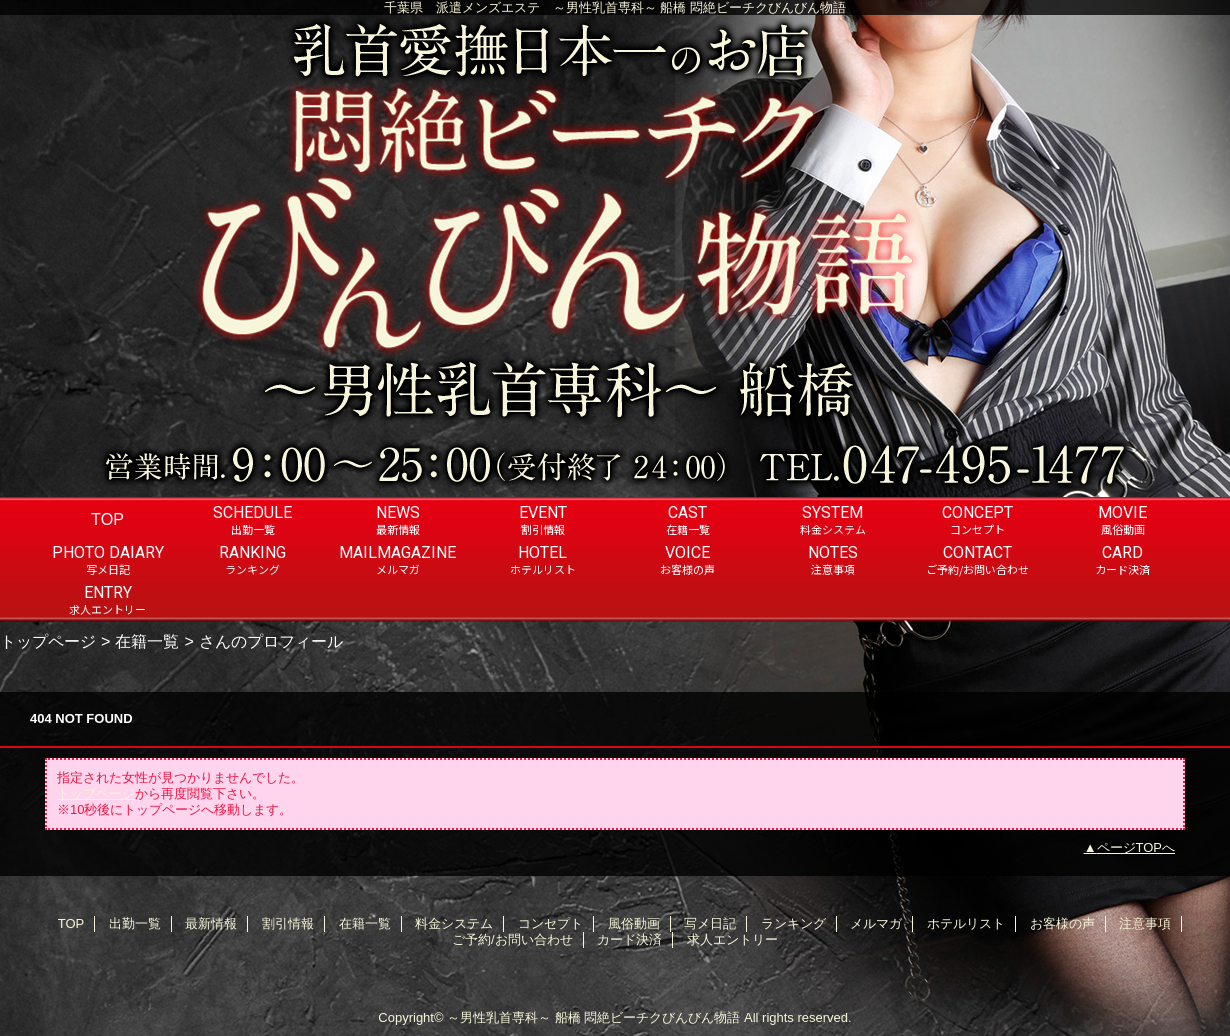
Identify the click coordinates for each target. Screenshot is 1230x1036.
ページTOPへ (1136, 847)
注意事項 (1145, 923)
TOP (107, 519)
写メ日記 (710, 923)
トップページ (48, 641)
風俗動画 (634, 923)
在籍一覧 (147, 641)
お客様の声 (1062, 923)
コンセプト (550, 923)
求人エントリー (732, 939)
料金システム (454, 923)
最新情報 (211, 923)
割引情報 (288, 923)
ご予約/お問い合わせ (512, 939)
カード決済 (629, 939)
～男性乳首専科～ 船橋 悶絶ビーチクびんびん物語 (593, 1017)
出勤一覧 (135, 923)
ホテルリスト (966, 923)
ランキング (793, 923)
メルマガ (876, 923)
